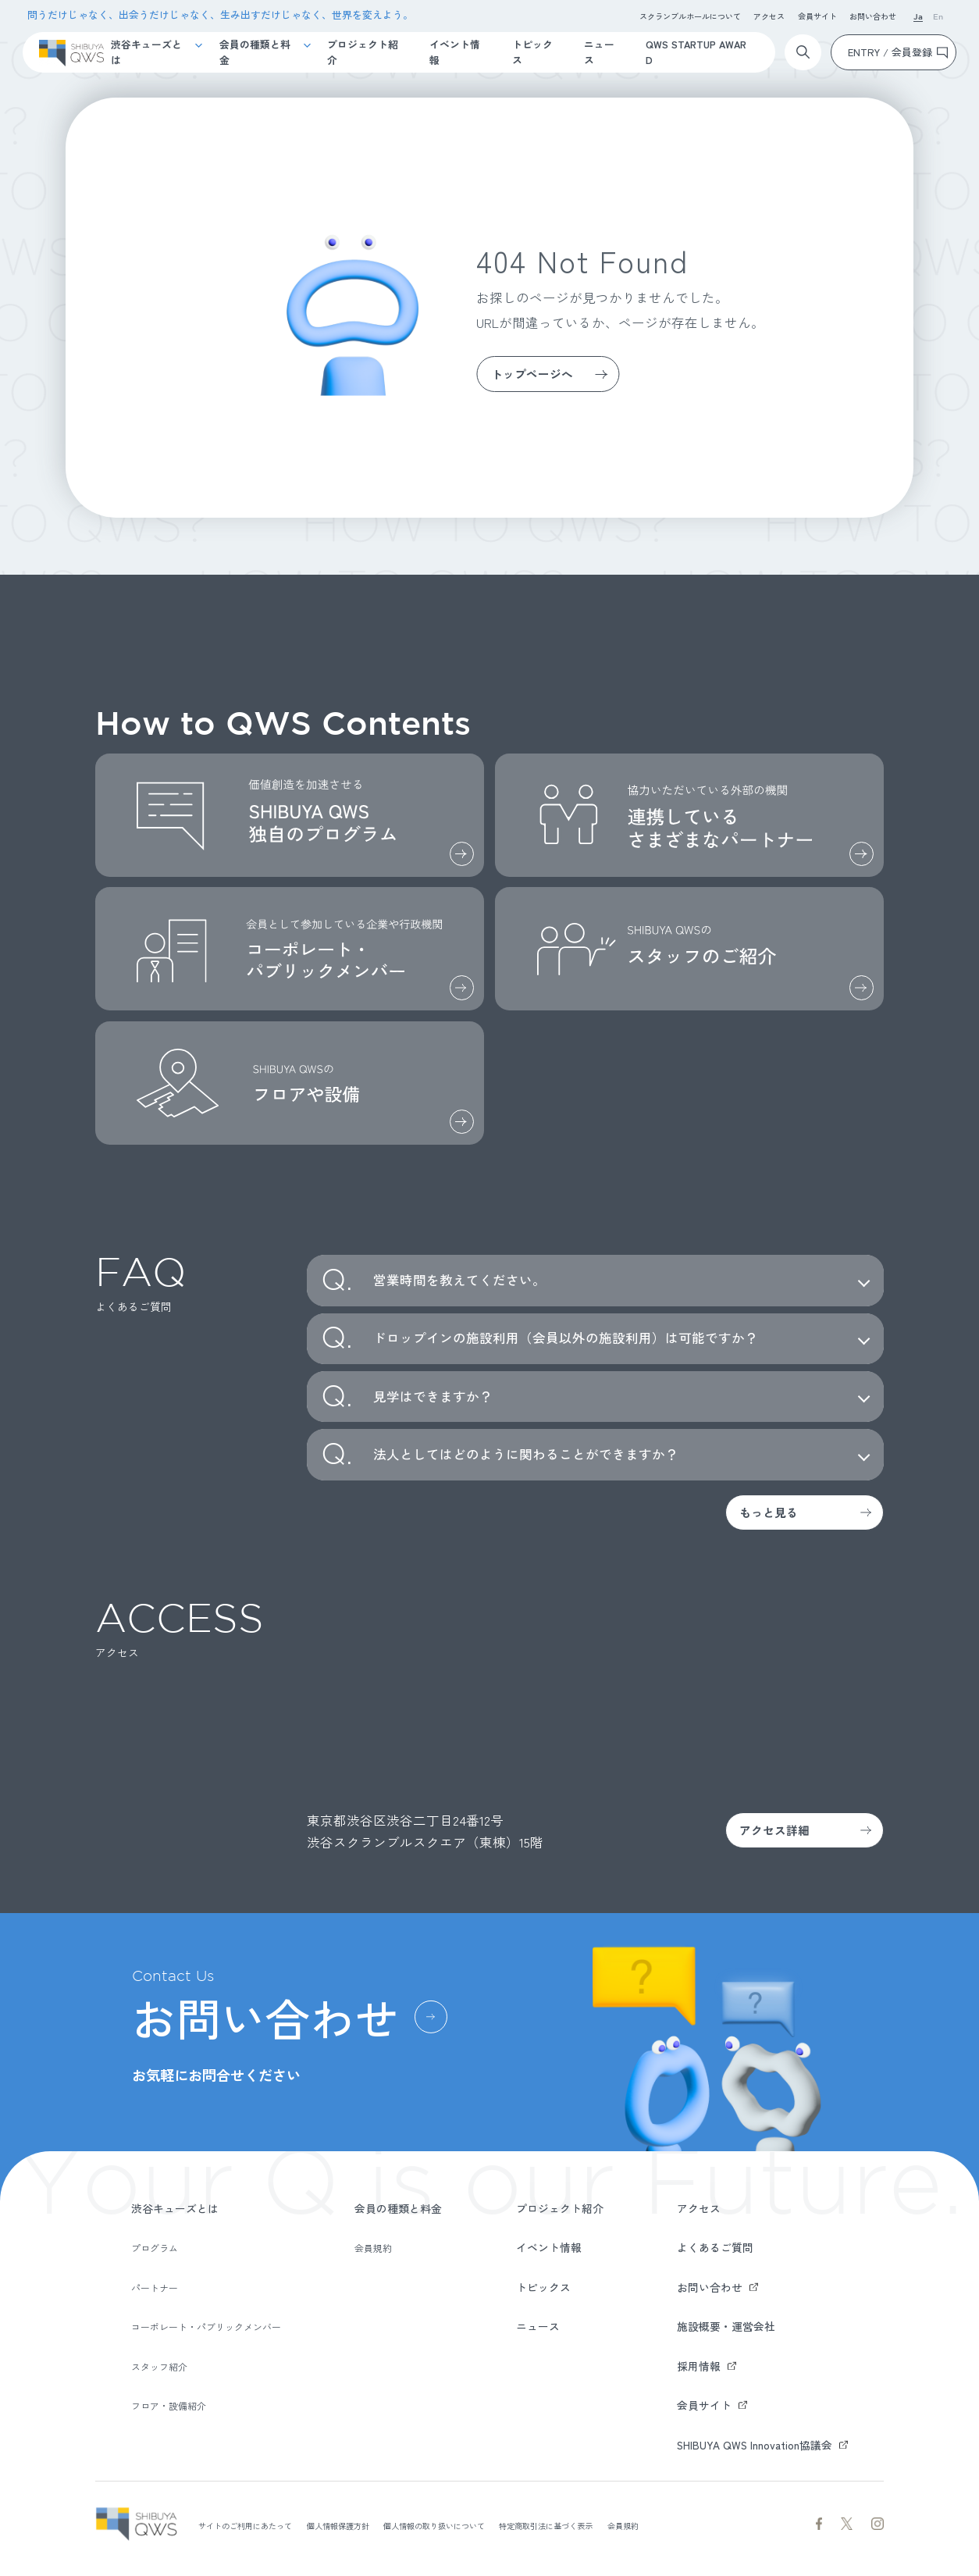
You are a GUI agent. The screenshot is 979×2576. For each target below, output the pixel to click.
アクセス (769, 16)
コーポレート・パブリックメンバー (206, 2326)
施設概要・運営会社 (726, 2326)
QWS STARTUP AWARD (696, 51)
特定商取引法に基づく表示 (546, 2525)
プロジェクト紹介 (362, 51)
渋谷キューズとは (146, 51)
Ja (918, 17)
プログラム (154, 2247)
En (938, 17)
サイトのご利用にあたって (245, 2525)
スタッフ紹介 (159, 2366)
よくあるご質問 (715, 2247)
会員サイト (817, 16)
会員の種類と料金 (254, 51)
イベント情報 (454, 51)
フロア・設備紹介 (168, 2405)
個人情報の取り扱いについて (434, 2525)
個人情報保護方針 (338, 2525)
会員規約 (373, 2247)
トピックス (532, 51)
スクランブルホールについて (690, 16)
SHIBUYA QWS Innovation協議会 (754, 2445)
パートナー (154, 2287)
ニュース (599, 51)
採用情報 (699, 2366)
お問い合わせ (872, 16)
